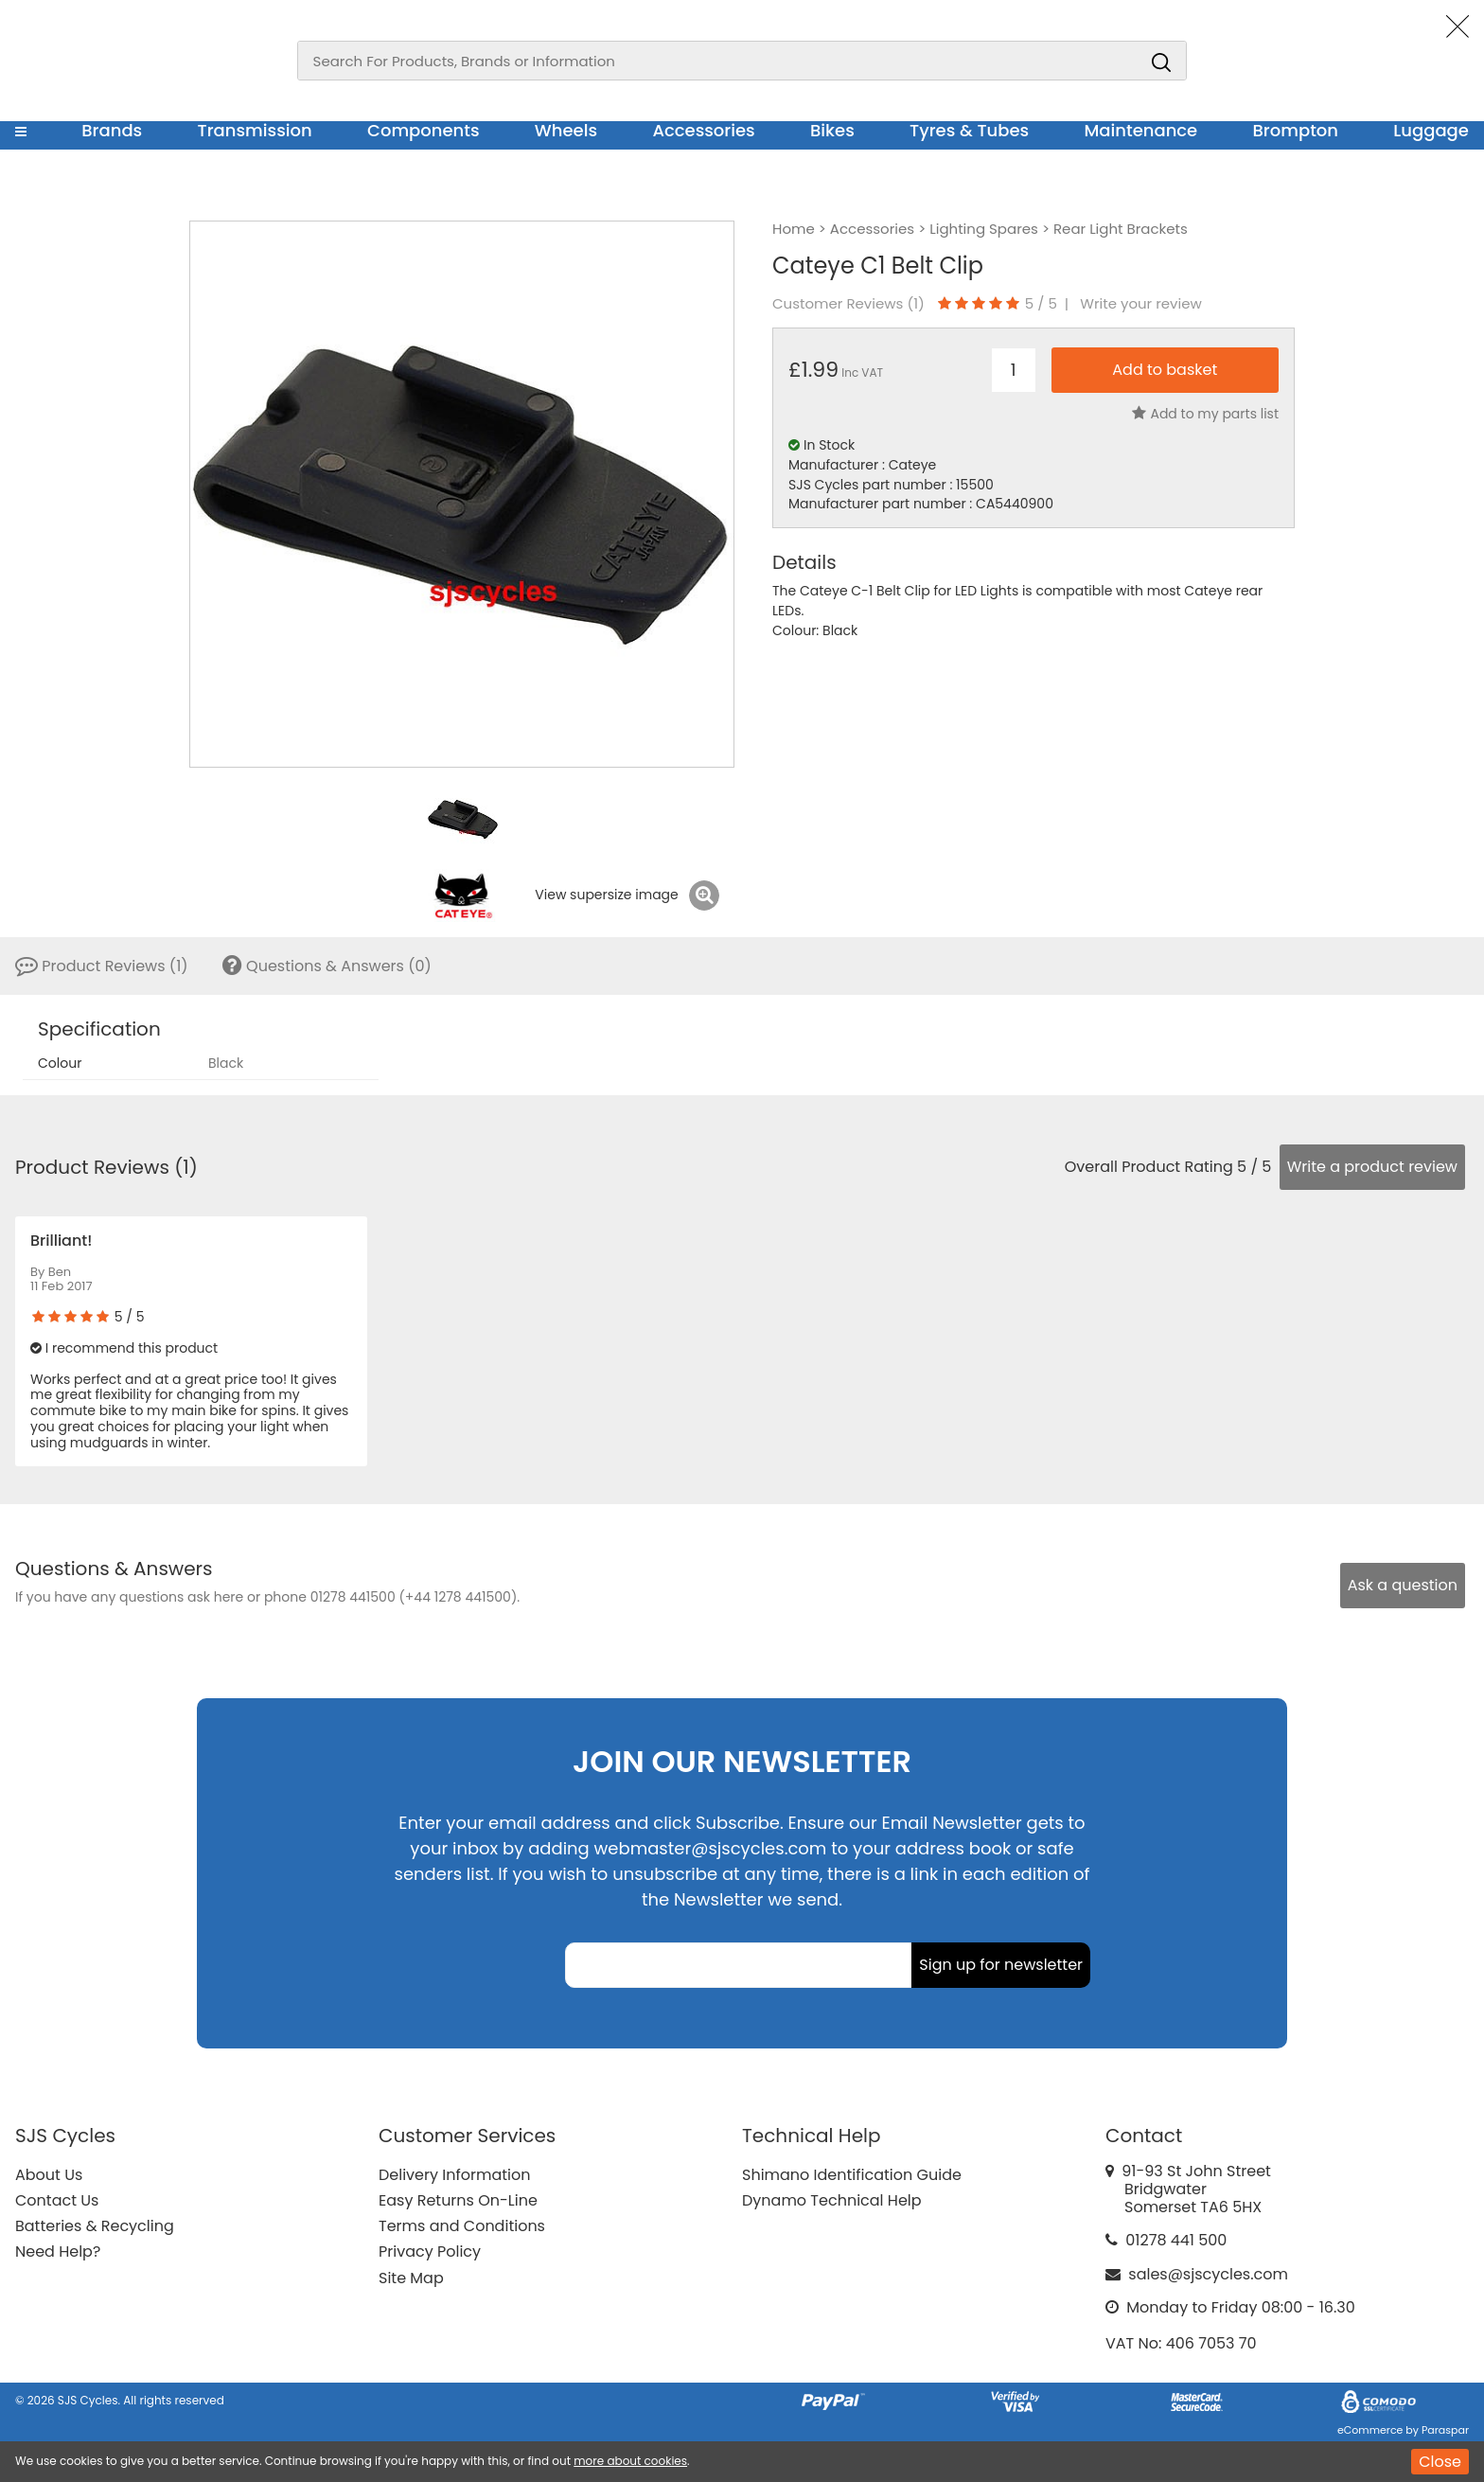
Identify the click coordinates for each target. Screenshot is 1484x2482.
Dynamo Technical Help (832, 2200)
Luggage (1431, 130)
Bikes (832, 130)
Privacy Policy (430, 2251)
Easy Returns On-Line (458, 2200)
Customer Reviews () (848, 303)
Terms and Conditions (462, 2226)
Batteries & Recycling (94, 2226)
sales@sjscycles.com (1208, 2274)
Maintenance (1140, 130)
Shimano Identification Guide (852, 2175)
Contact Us (56, 2200)
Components (423, 130)
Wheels (566, 130)
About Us (48, 2175)
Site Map (411, 2278)
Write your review (1141, 303)
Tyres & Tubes (969, 130)
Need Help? (57, 2251)
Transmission (255, 130)
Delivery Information (454, 2175)
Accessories (703, 130)
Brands (111, 130)
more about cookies (630, 2461)
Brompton (1296, 130)
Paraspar (1445, 2430)
